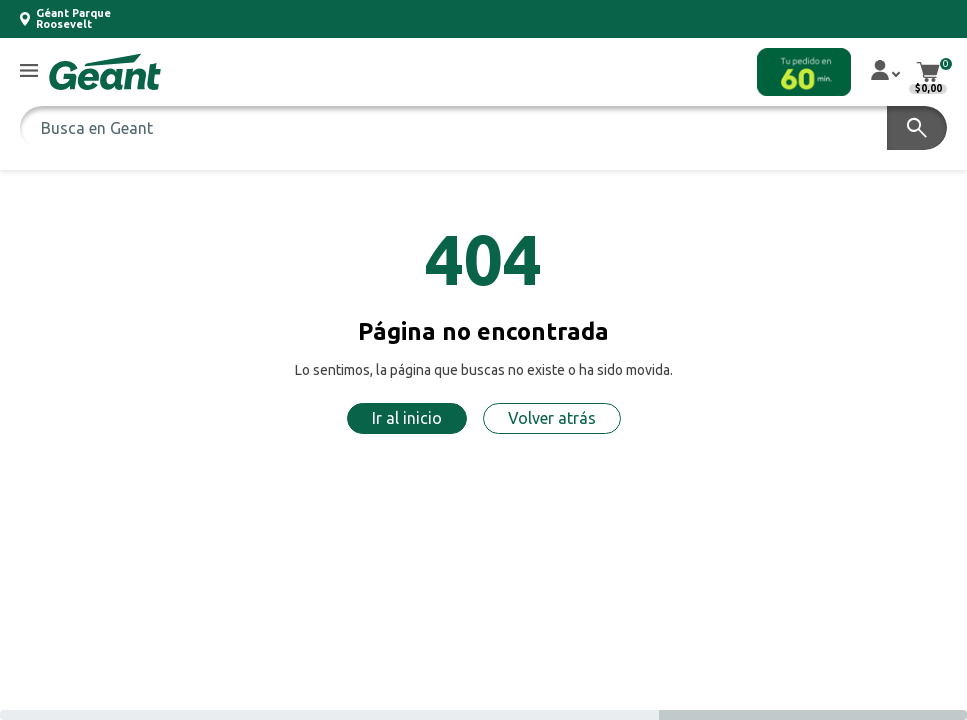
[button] (29, 71)
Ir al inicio (407, 418)
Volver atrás (552, 418)
